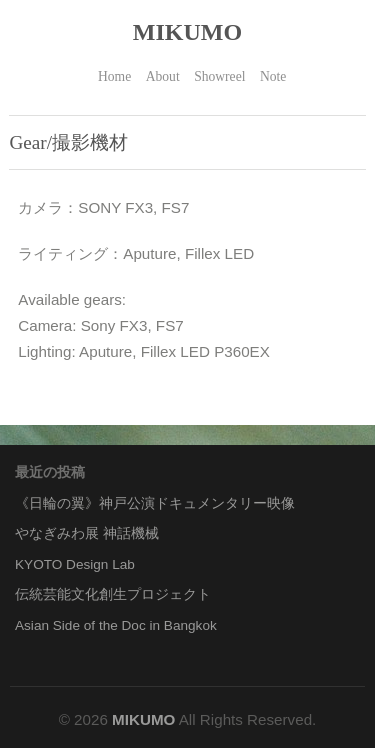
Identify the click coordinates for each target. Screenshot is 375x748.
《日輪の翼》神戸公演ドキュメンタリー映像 (155, 503)
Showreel (219, 76)
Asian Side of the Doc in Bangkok (116, 625)
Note (273, 76)
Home (114, 76)
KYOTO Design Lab (75, 564)
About (163, 76)
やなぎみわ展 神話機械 (87, 533)
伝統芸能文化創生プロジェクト (113, 594)
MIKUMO (187, 32)
